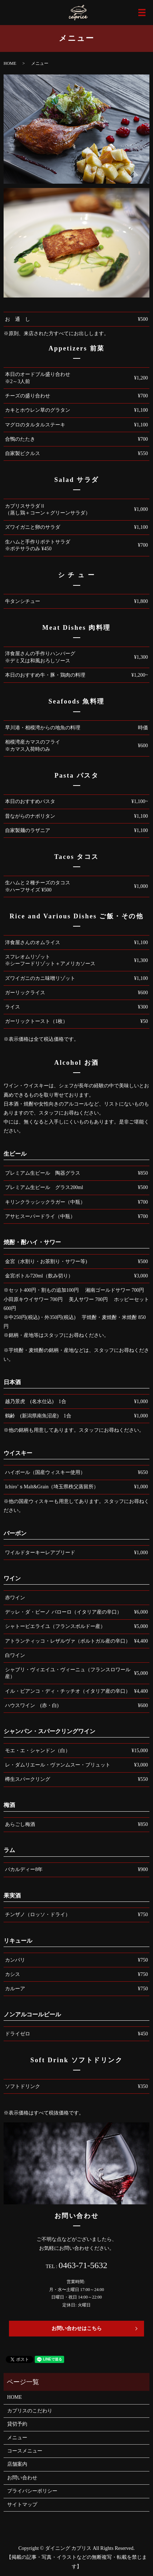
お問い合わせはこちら (77, 2328)
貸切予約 (17, 2424)
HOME (10, 63)
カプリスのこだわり (29, 2410)
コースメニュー (24, 2451)
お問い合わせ (22, 2477)
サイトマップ (22, 2504)
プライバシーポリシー (32, 2491)
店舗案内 (17, 2464)
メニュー (17, 2437)
